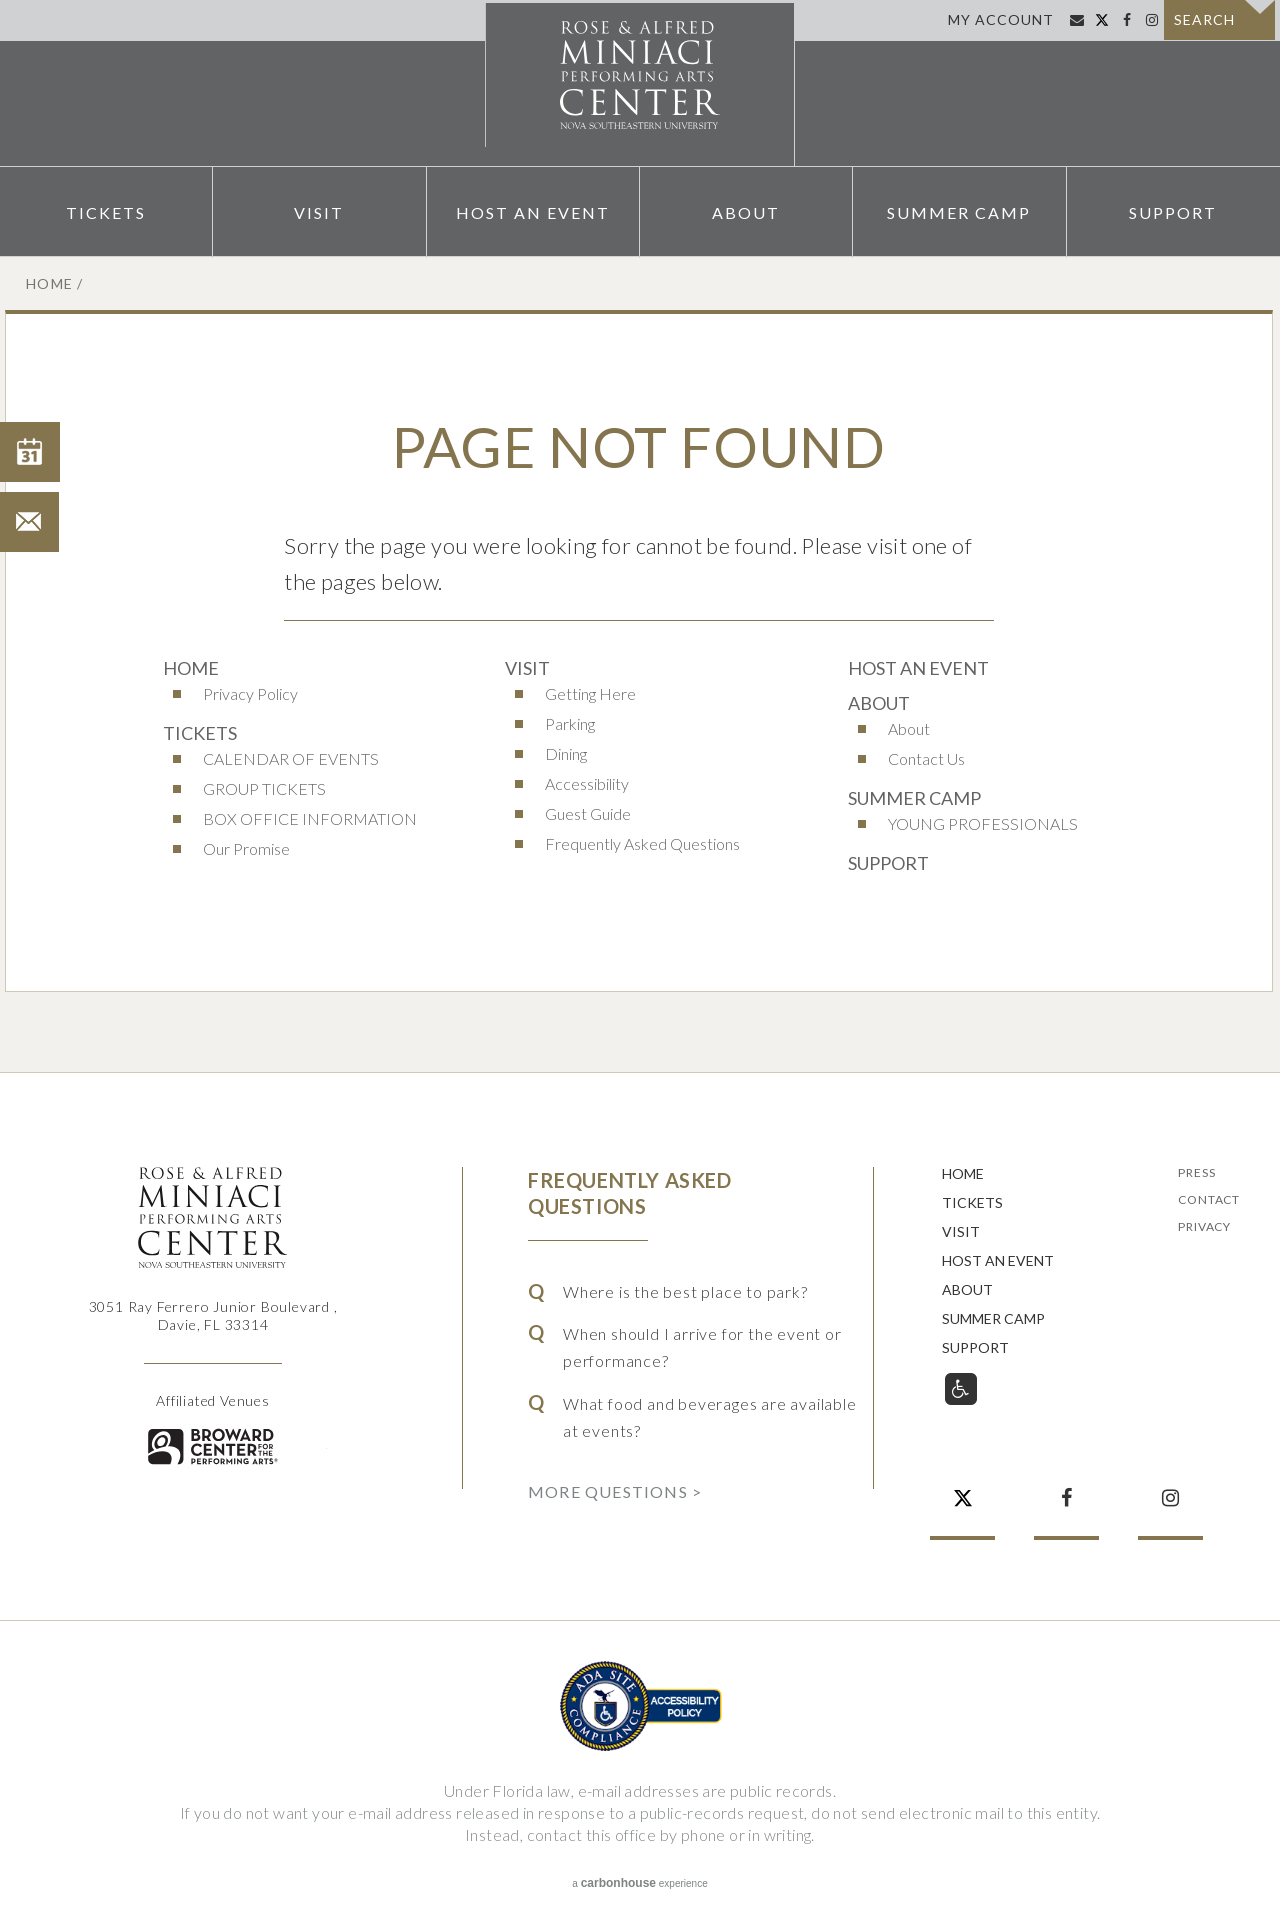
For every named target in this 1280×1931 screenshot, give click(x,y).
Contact (1209, 1200)
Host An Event (533, 210)
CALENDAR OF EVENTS (291, 758)
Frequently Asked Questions (642, 843)
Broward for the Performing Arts (213, 1446)
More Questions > (615, 1491)
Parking (570, 723)
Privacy (1204, 1227)
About (746, 210)
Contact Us (926, 758)
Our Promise (246, 848)
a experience (639, 1883)
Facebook (1126, 20)
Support (1173, 210)
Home (50, 283)
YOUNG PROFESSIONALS (983, 823)
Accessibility (587, 783)
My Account (1001, 19)
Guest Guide (588, 813)
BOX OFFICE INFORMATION (310, 818)
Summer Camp (959, 210)
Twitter (1101, 20)
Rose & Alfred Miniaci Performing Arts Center (640, 82)
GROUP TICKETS (264, 788)
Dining (566, 753)
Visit (319, 210)
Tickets (106, 210)
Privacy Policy (250, 693)
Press (1196, 1173)
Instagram (1151, 20)
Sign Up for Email (1076, 20)
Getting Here (590, 693)
